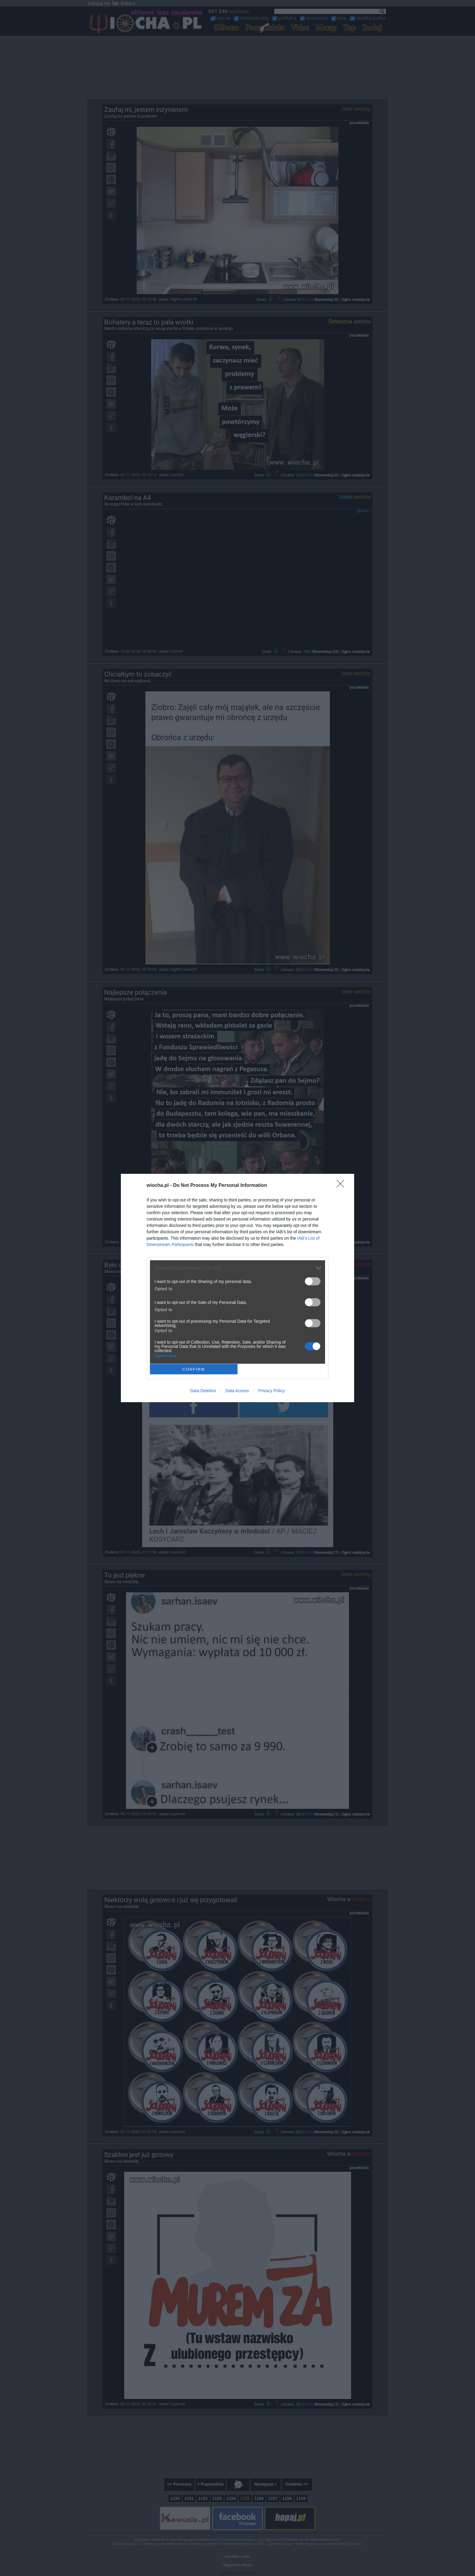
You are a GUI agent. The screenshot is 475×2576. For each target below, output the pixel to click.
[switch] (313, 1281)
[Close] (342, 1185)
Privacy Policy (271, 1390)
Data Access (237, 1390)
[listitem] (237, 1268)
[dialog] (237, 1288)
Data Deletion (203, 1390)
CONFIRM (193, 1369)
